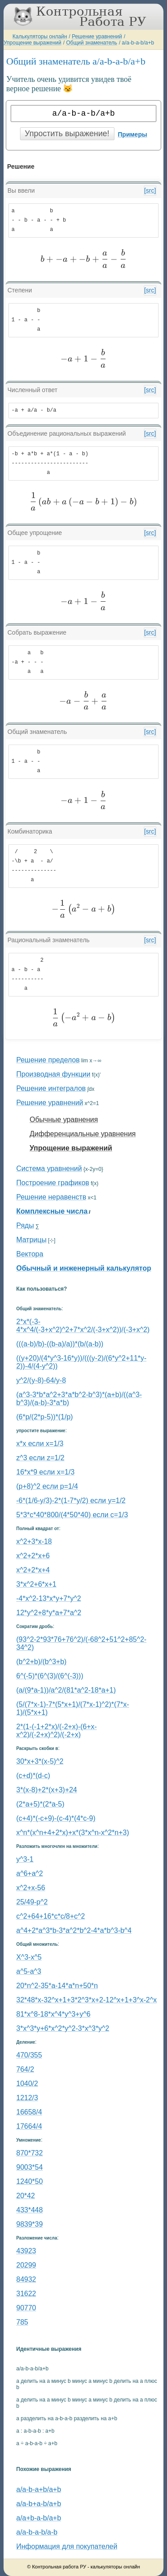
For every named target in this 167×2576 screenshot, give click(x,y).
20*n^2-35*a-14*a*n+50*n (57, 1985)
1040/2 (27, 2083)
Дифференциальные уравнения (83, 1134)
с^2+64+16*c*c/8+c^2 (50, 1916)
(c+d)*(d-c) (33, 1775)
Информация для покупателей (67, 2546)
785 (22, 2322)
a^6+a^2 (29, 1873)
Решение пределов (48, 1060)
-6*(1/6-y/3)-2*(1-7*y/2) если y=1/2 (71, 1500)
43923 (26, 2251)
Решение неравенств (51, 1197)
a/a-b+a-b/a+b (38, 2503)
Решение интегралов (51, 1088)
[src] (150, 190)
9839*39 (29, 2224)
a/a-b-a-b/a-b (37, 2532)
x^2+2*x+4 (33, 1570)
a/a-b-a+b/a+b (38, 2489)
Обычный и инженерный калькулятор (83, 1268)
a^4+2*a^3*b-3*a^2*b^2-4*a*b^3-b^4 (74, 1930)
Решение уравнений (97, 36)
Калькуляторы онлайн (39, 36)
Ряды (25, 1225)
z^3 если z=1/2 (40, 1458)
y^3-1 (25, 1859)
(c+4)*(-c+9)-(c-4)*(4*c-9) (56, 1818)
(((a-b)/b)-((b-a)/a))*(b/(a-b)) (60, 1344)
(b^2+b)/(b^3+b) (41, 1661)
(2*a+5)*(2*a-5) (40, 1804)
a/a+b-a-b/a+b (38, 2518)
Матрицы (31, 1239)
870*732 (29, 2153)
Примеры (132, 134)
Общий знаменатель (91, 43)
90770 (26, 2308)
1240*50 (29, 2181)
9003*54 (29, 2167)
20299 (26, 2265)
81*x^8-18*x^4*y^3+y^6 (53, 2014)
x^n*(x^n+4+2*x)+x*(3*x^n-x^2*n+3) (72, 1832)
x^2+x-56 (30, 1887)
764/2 (25, 2069)
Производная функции (53, 1074)
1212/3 (27, 2098)
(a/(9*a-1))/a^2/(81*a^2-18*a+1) (66, 1690)
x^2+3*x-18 (34, 1541)
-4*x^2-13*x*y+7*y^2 (48, 1598)
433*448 (29, 2210)
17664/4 (29, 2126)
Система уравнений (49, 1168)
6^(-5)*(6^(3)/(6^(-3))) (50, 1676)
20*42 (25, 2195)
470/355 (29, 2055)
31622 (26, 2293)
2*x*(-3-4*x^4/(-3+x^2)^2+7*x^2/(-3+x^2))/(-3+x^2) (83, 1325)
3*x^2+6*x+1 (36, 1584)
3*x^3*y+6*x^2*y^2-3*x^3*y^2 (63, 2028)
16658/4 (29, 2112)
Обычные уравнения (64, 1119)
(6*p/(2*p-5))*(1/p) (44, 1417)
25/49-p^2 (32, 1902)
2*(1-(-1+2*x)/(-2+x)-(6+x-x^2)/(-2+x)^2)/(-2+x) (56, 1730)
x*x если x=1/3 (40, 1443)
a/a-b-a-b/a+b (138, 43)
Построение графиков (53, 1183)
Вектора (30, 1254)
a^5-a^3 (28, 1971)
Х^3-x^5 (29, 1957)
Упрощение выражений (32, 43)
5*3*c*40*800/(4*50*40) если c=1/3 (72, 1515)
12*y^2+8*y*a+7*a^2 (48, 1612)
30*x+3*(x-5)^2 (40, 1761)
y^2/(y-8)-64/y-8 (41, 1380)
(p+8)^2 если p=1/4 (47, 1486)
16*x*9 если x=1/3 (45, 1472)
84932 (26, 2279)
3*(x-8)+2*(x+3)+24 (46, 1790)
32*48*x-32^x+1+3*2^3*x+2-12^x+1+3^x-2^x (86, 2000)
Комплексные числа (52, 1211)
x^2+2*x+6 (33, 1555)
